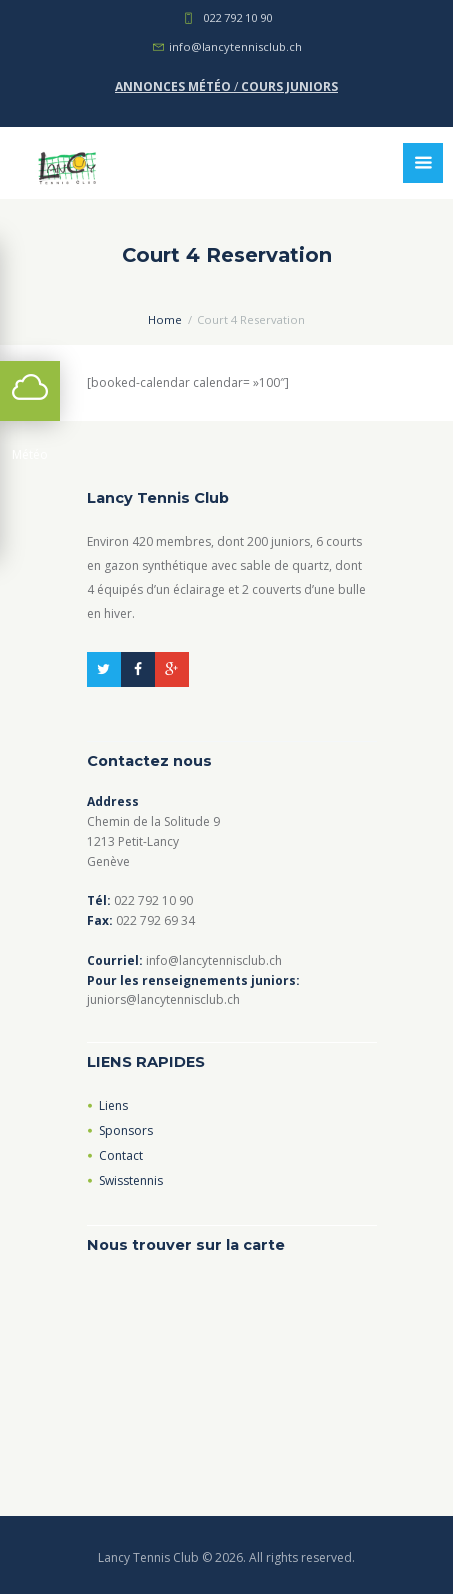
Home (165, 319)
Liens (113, 1105)
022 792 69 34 (155, 920)
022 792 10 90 (237, 17)
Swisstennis (131, 1180)
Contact (121, 1155)
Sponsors (126, 1130)
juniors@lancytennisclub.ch (163, 999)
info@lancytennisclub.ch (235, 46)
